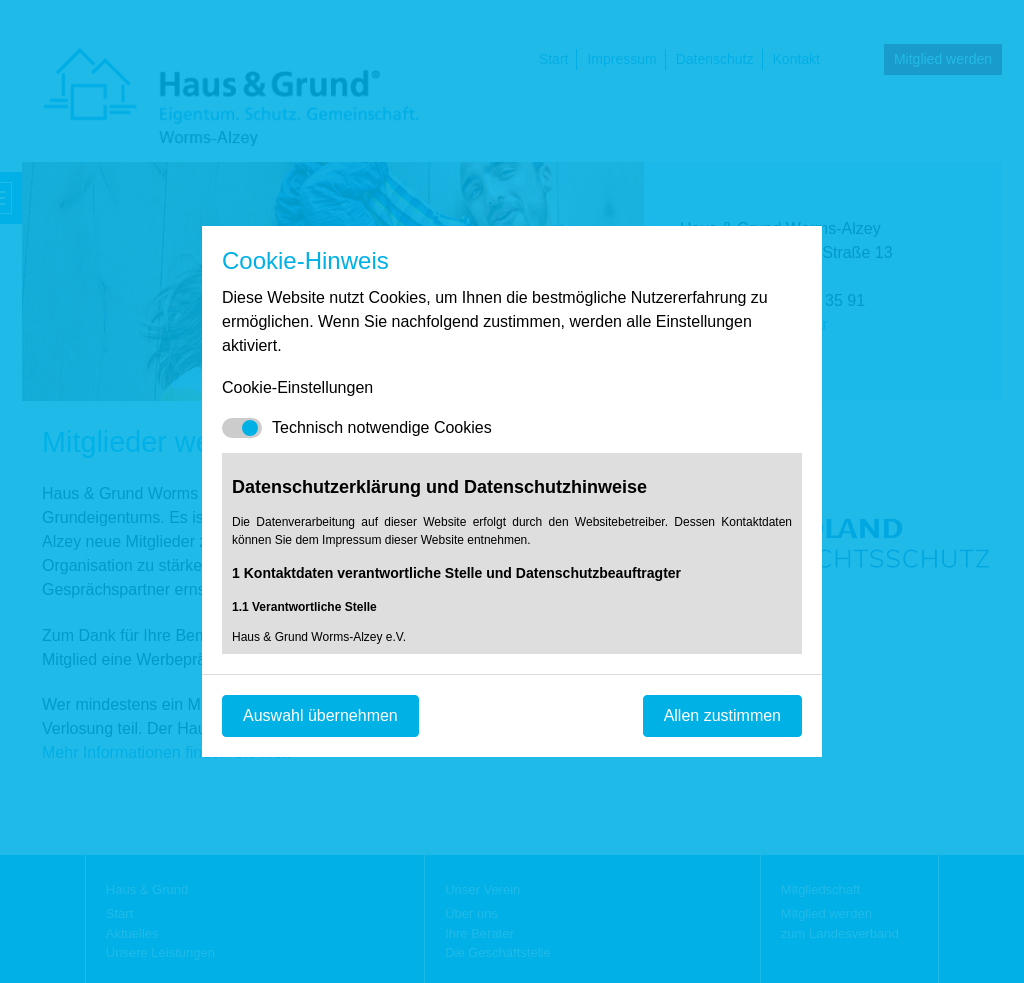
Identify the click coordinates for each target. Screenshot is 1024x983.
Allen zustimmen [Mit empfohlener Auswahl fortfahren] (722, 715)
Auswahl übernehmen (320, 715)
